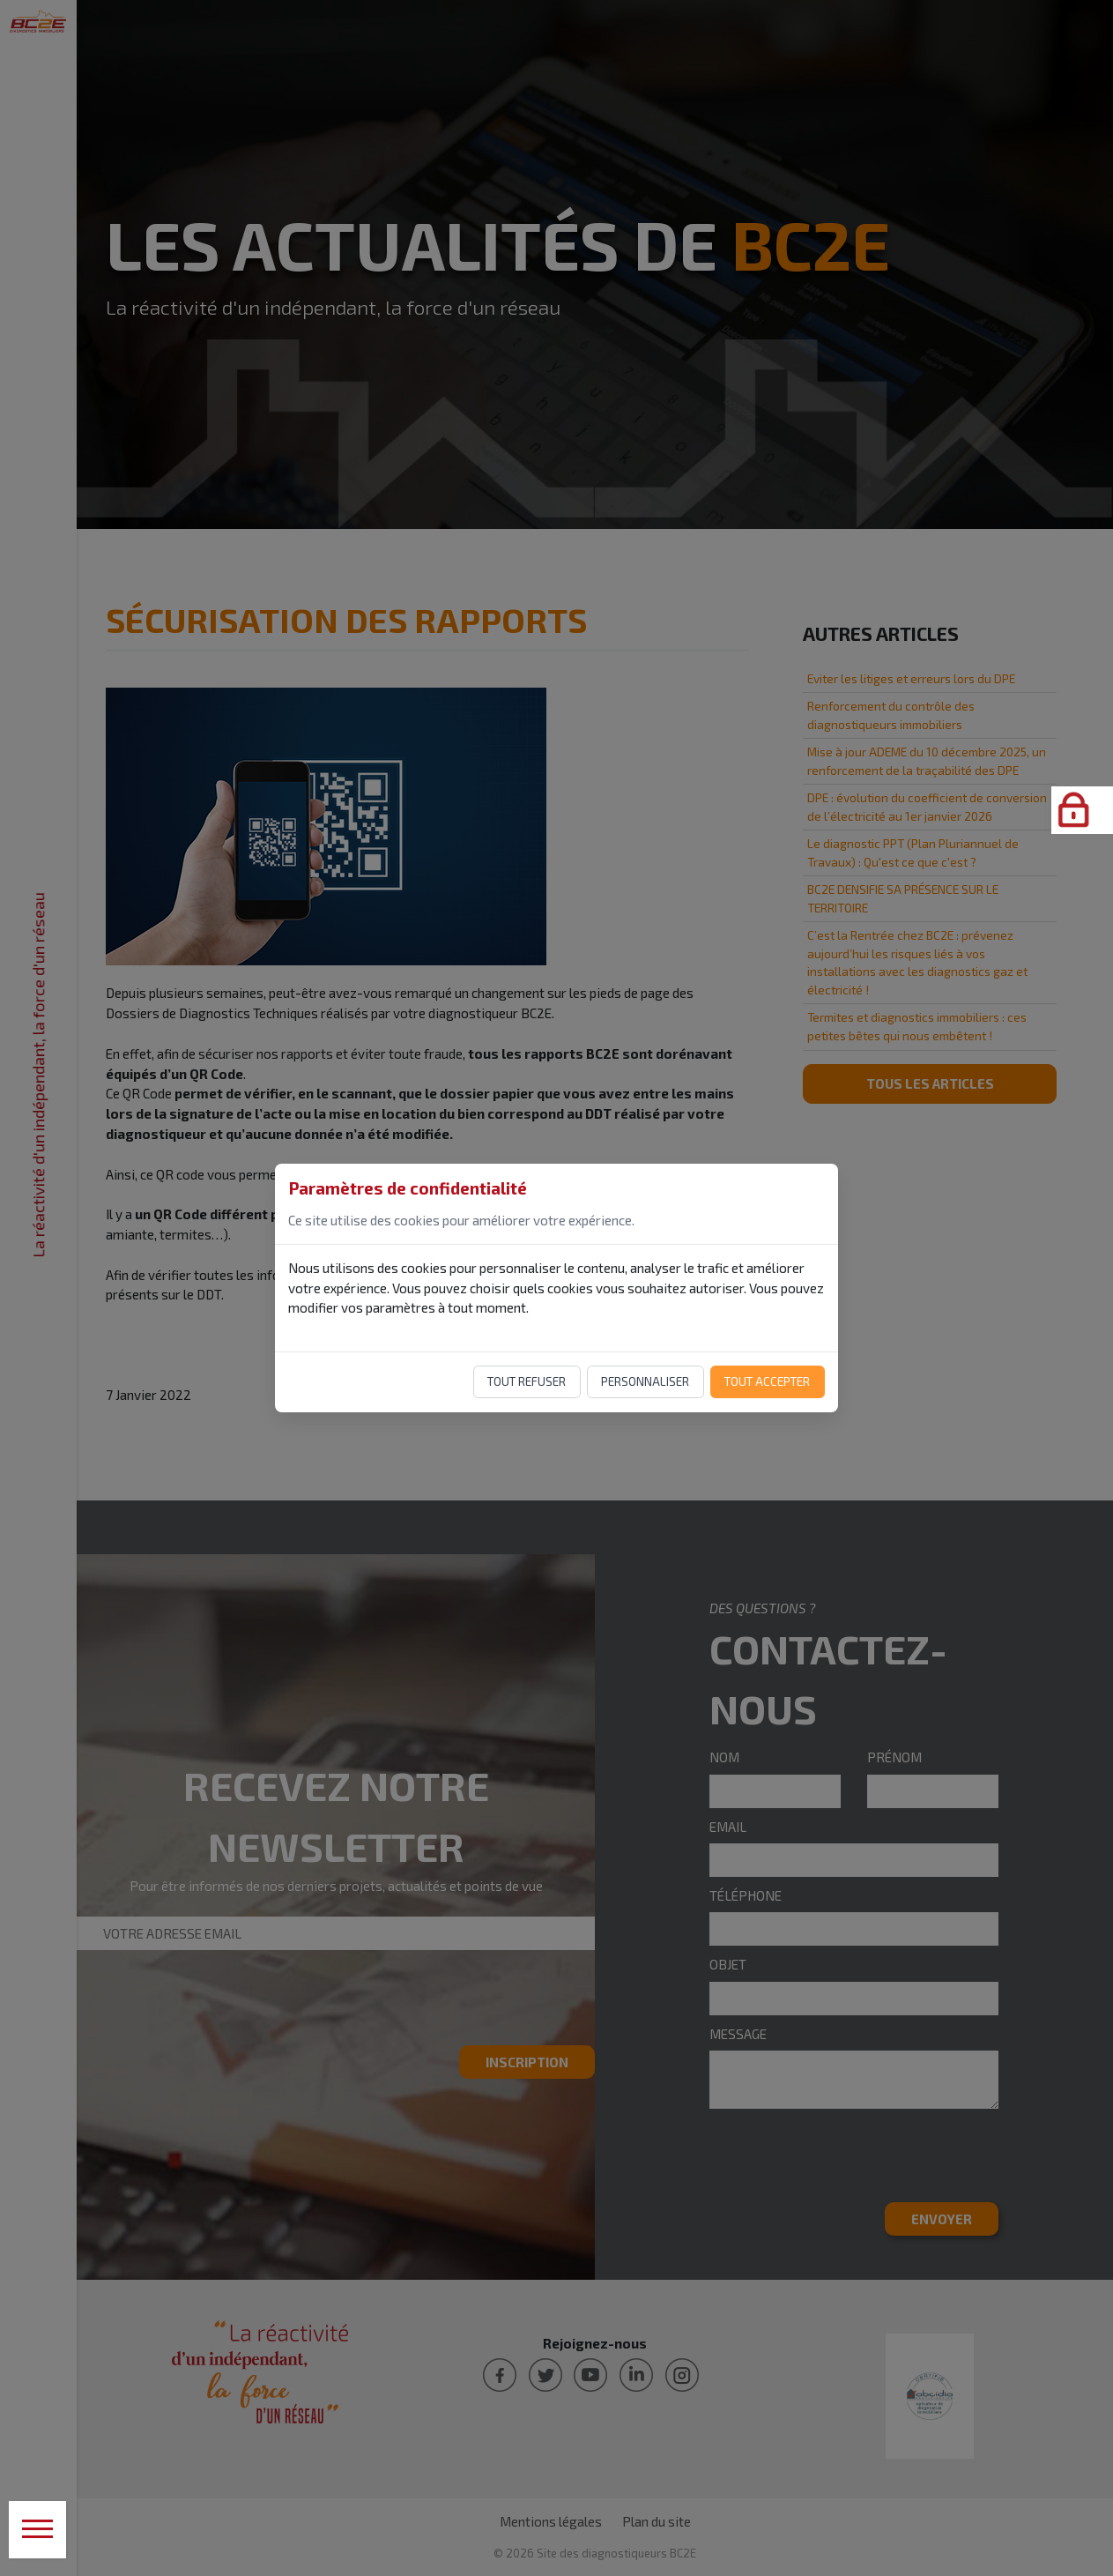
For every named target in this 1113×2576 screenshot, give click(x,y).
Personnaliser (645, 1381)
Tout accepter (767, 1381)
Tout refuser (526, 1381)
